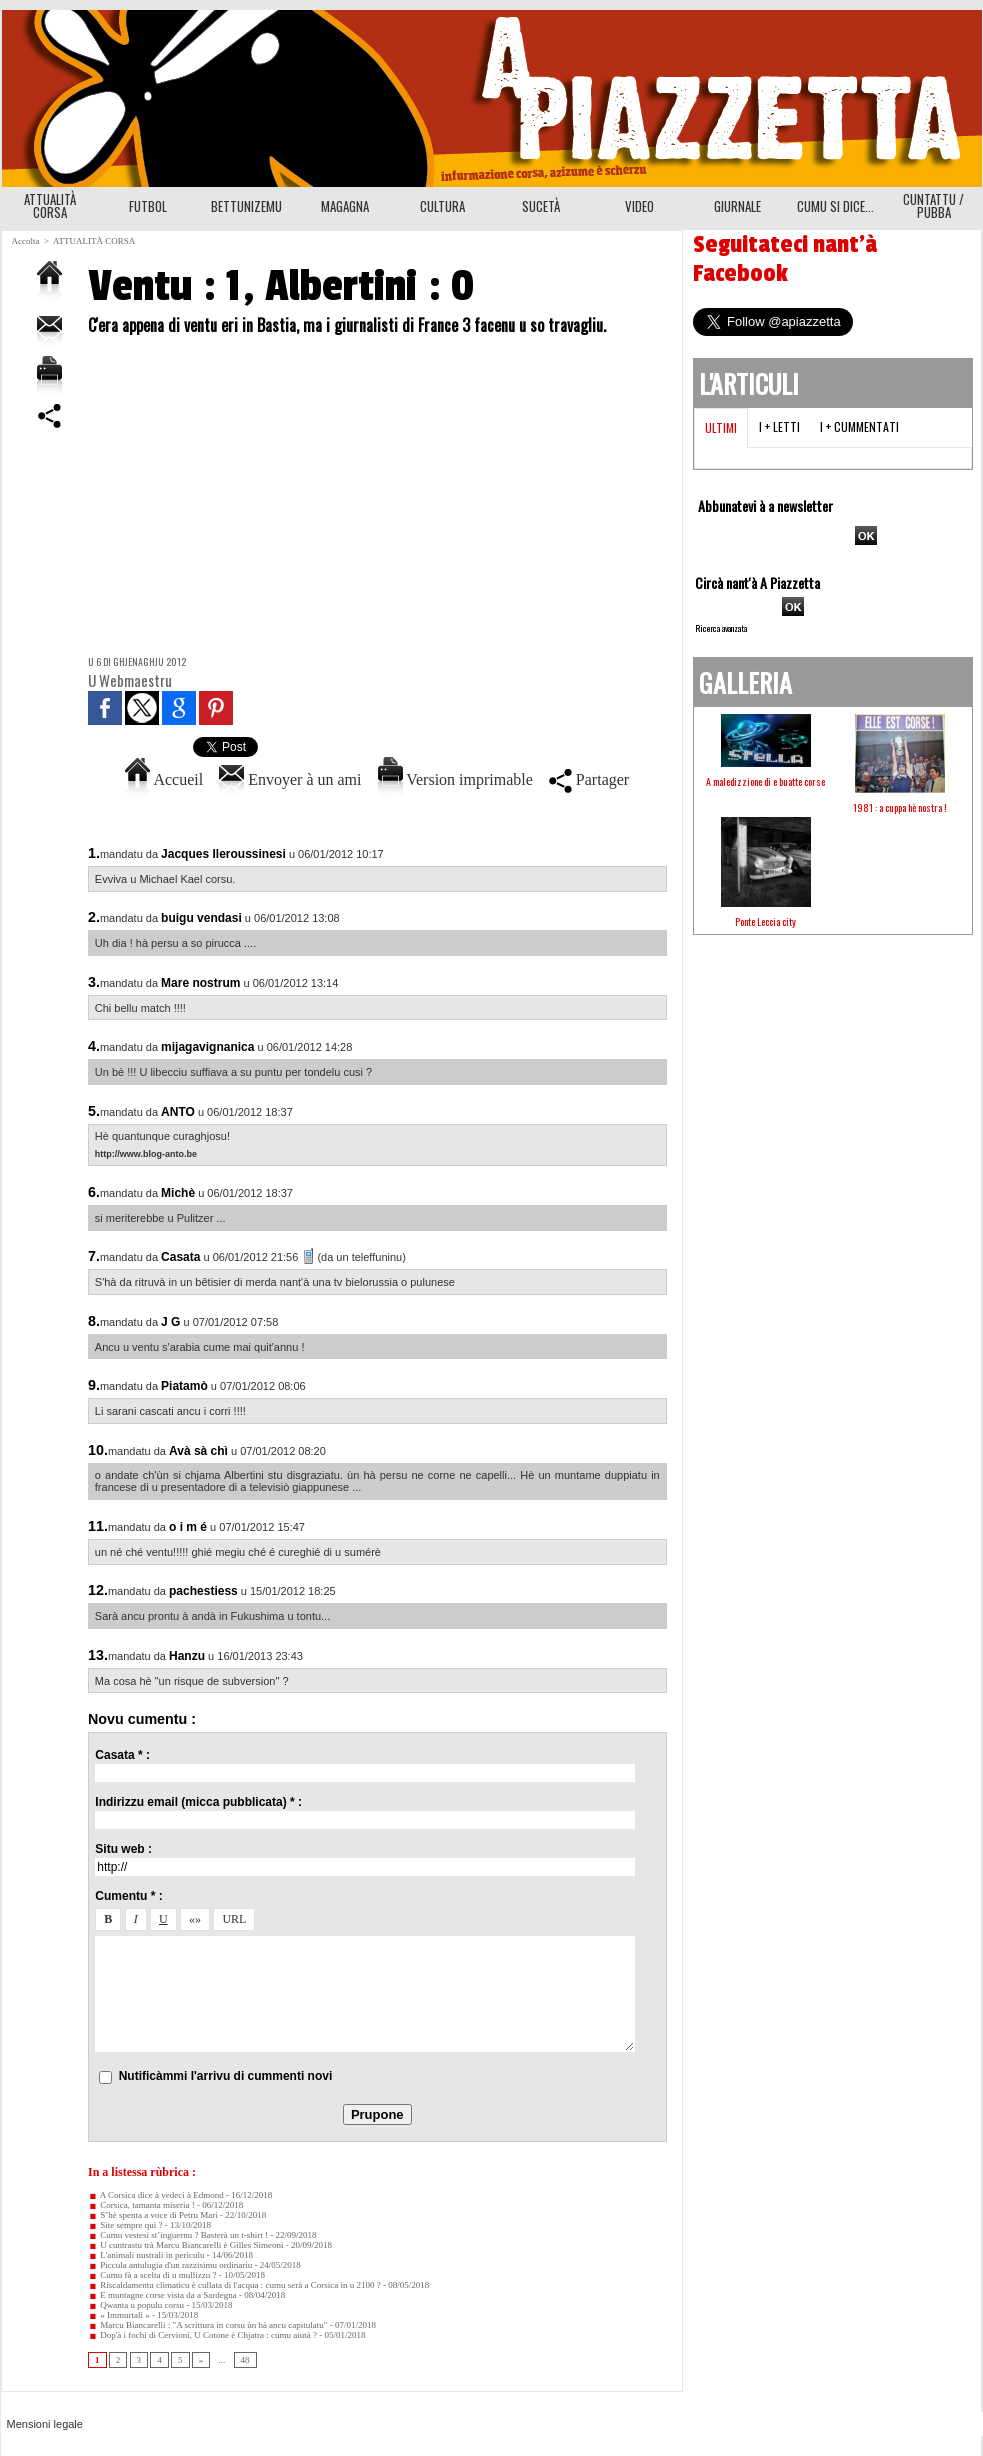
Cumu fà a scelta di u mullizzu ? (152, 2275)
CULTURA (442, 206)
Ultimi (721, 427)
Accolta (26, 241)
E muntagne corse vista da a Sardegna (162, 2295)
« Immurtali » (119, 2315)
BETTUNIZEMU (246, 206)
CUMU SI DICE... (835, 206)
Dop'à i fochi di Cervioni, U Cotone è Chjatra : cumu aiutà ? (202, 2335)
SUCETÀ (541, 206)
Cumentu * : (128, 1896)
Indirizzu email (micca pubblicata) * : (198, 1802)
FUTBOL (148, 206)
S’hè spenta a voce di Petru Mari (153, 2215)
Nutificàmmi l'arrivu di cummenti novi (226, 2076)
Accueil (164, 779)
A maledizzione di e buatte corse (765, 781)
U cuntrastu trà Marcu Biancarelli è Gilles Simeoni (185, 2245)
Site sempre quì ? (125, 2225)
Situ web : (123, 1849)
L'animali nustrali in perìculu (146, 2255)
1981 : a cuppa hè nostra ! (900, 807)
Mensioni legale (45, 2424)
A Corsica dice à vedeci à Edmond (156, 2195)
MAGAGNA (345, 206)
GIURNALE (737, 206)
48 (245, 2360)
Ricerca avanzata (721, 628)
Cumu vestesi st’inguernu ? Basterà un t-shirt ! (178, 2235)
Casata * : (122, 1755)
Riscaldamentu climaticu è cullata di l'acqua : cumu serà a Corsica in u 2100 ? (234, 2285)
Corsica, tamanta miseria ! (141, 2205)
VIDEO (639, 206)
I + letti (779, 426)
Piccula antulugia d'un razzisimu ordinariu (170, 2265)
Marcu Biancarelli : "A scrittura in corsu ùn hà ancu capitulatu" (208, 2325)
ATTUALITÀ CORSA (50, 205)
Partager (589, 779)
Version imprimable (455, 779)
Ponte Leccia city (765, 921)
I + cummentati (859, 426)
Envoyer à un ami (290, 779)
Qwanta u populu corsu (136, 2305)
